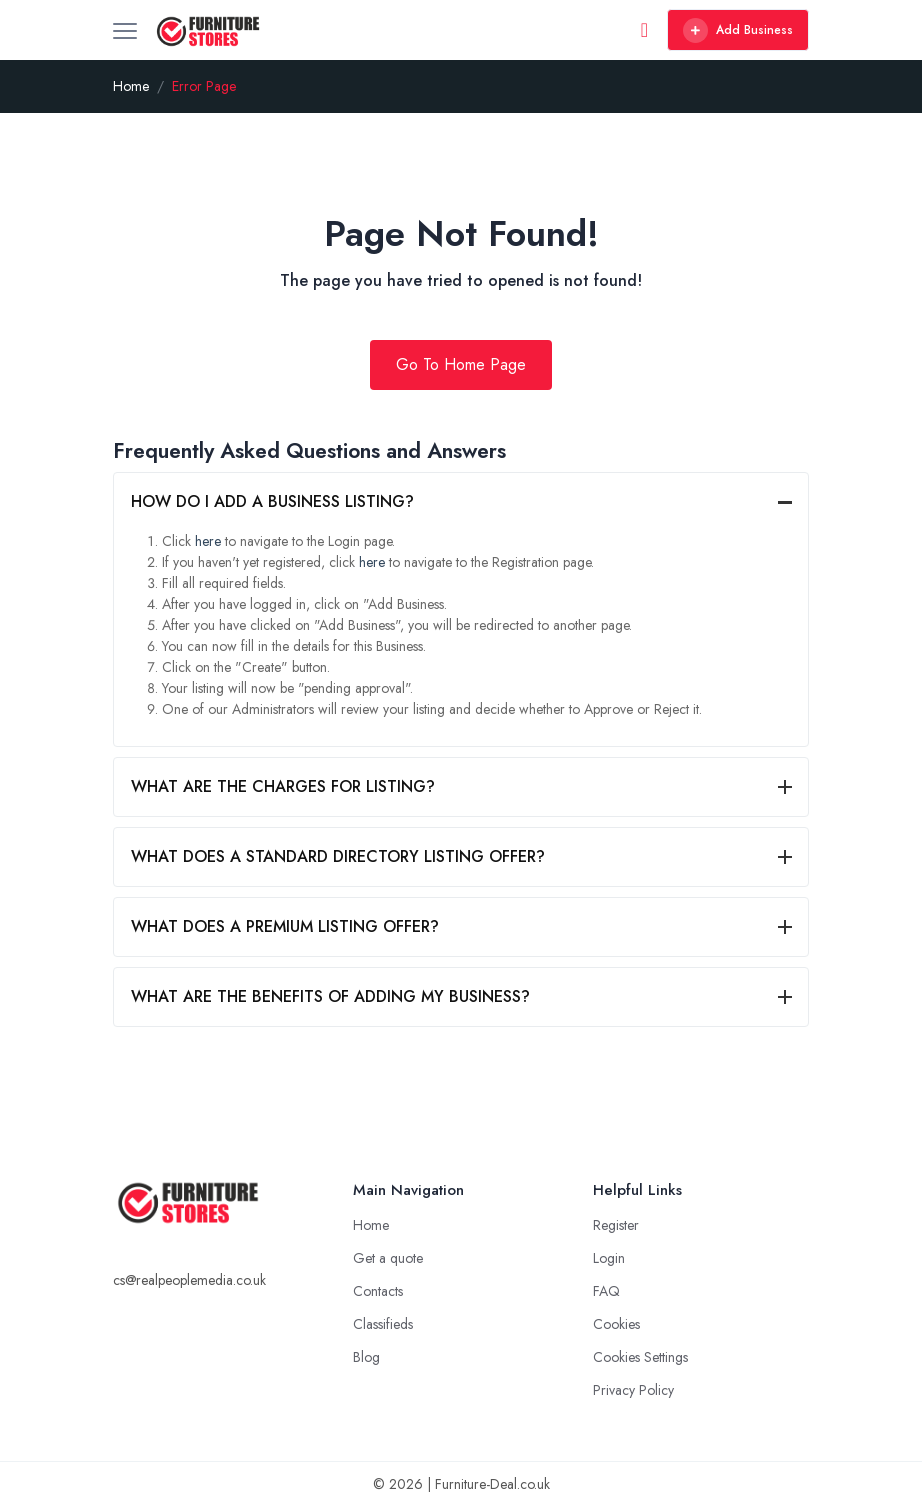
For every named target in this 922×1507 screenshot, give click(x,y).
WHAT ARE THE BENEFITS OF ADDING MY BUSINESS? (330, 996)
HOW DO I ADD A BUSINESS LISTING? (272, 501)
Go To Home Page (461, 364)
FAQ (606, 1291)
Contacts (378, 1291)
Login (609, 1258)
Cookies (616, 1324)
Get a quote (388, 1258)
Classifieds (383, 1324)
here (208, 541)
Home (131, 86)
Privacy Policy (633, 1390)
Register (616, 1225)
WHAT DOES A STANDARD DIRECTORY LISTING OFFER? (338, 856)
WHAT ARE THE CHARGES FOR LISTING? (283, 786)
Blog (366, 1357)
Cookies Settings (640, 1357)
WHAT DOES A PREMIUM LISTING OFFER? (285, 926)
